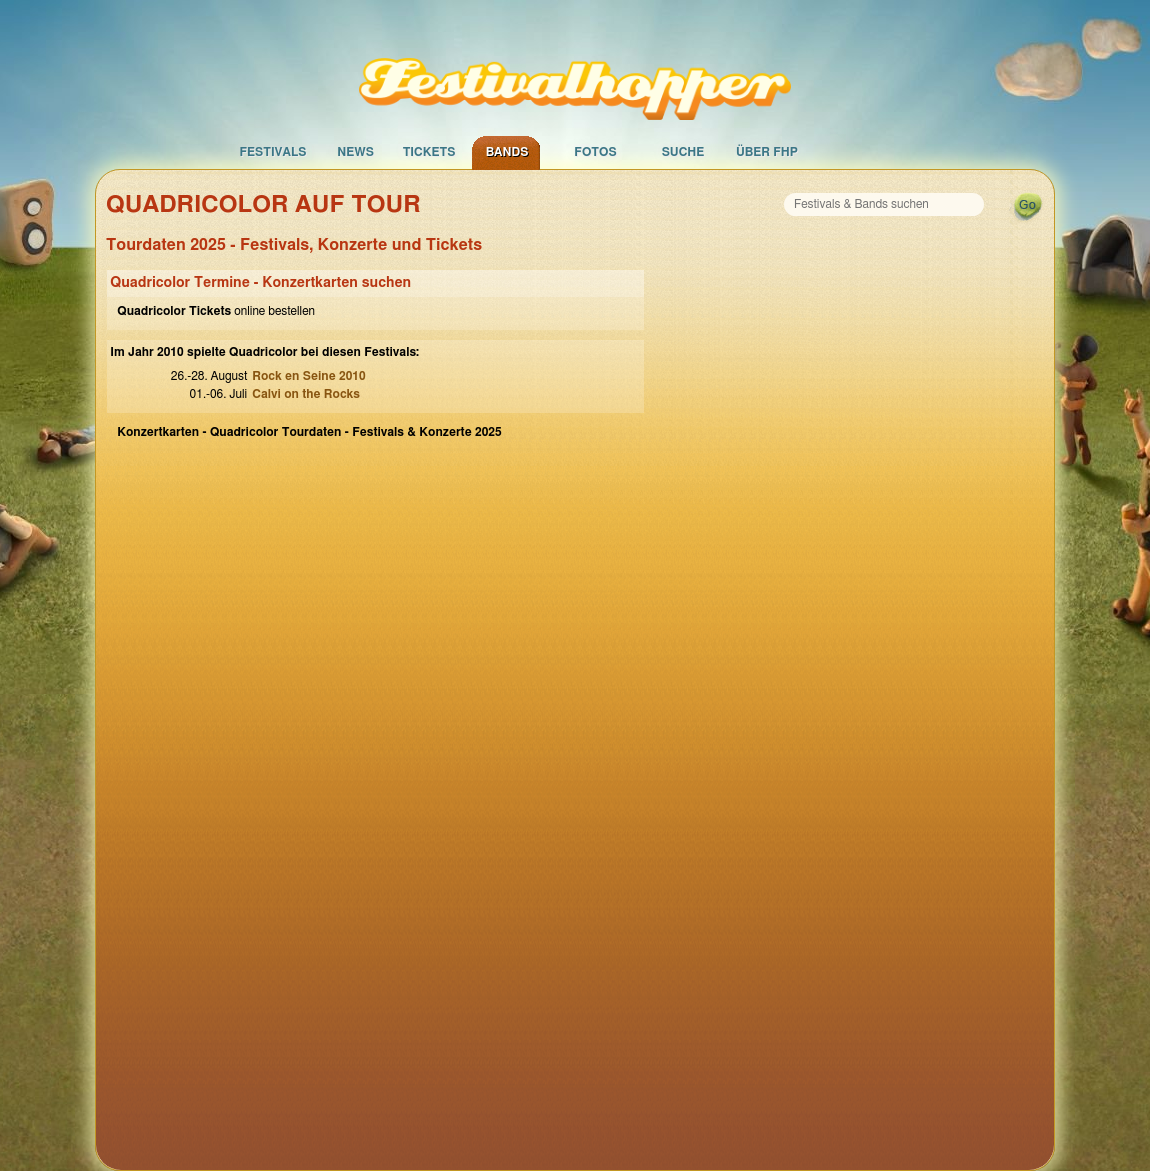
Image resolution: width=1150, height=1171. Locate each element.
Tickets (429, 152)
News (355, 152)
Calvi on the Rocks (306, 394)
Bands (507, 152)
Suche (683, 152)
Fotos (595, 152)
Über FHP (767, 152)
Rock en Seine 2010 (308, 376)
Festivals (272, 152)
